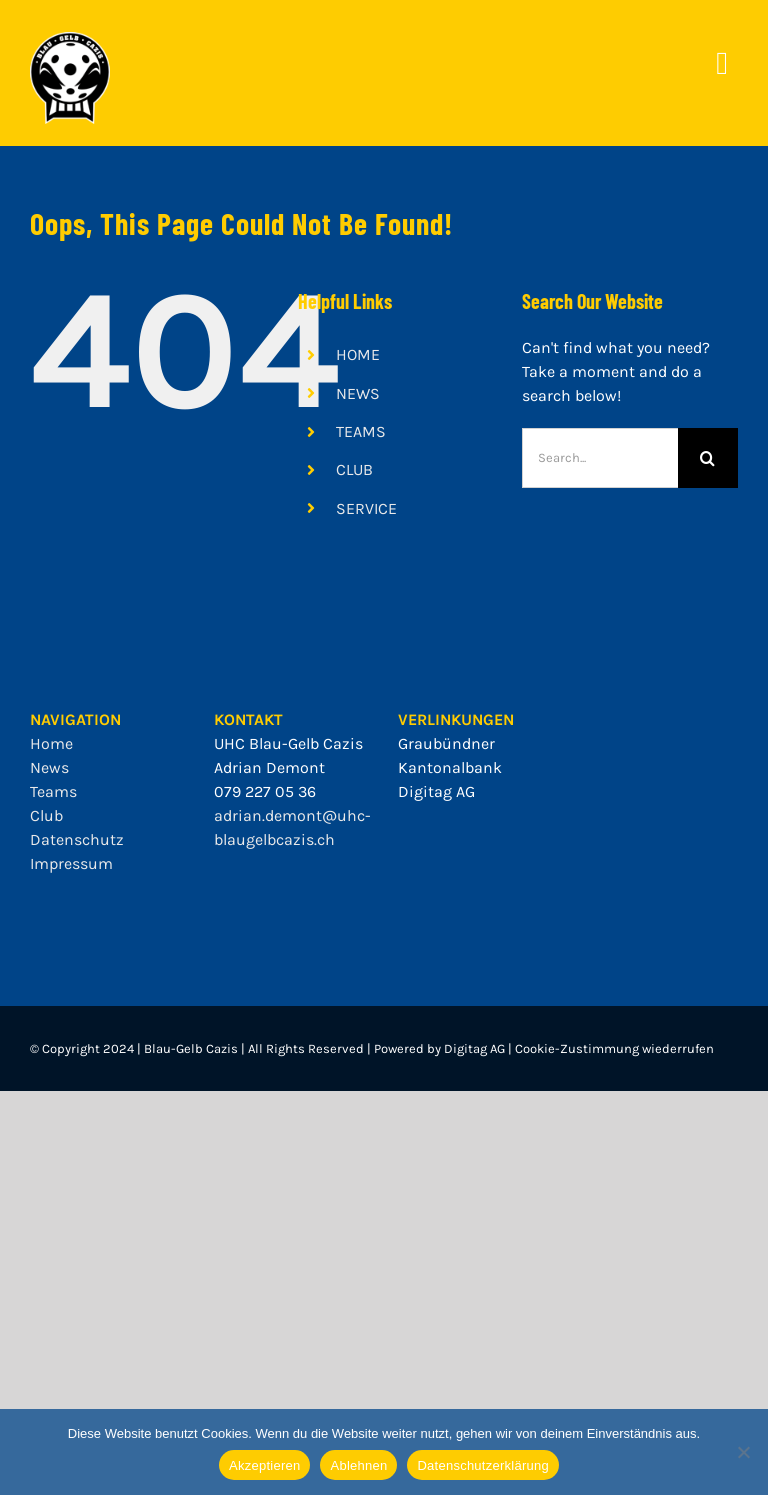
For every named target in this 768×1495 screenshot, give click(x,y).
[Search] (708, 458)
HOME (358, 354)
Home (51, 743)
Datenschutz (77, 839)
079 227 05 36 (265, 791)
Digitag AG (436, 791)
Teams (53, 791)
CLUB (354, 469)
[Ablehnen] (743, 1452)
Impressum (71, 863)
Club (46, 815)
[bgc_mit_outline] (70, 39)
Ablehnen (358, 1465)
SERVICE (366, 508)
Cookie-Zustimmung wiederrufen (614, 1048)
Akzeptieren (264, 1465)
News (49, 767)
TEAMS (361, 431)
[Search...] (600, 458)
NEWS (358, 393)
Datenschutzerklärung (482, 1465)
